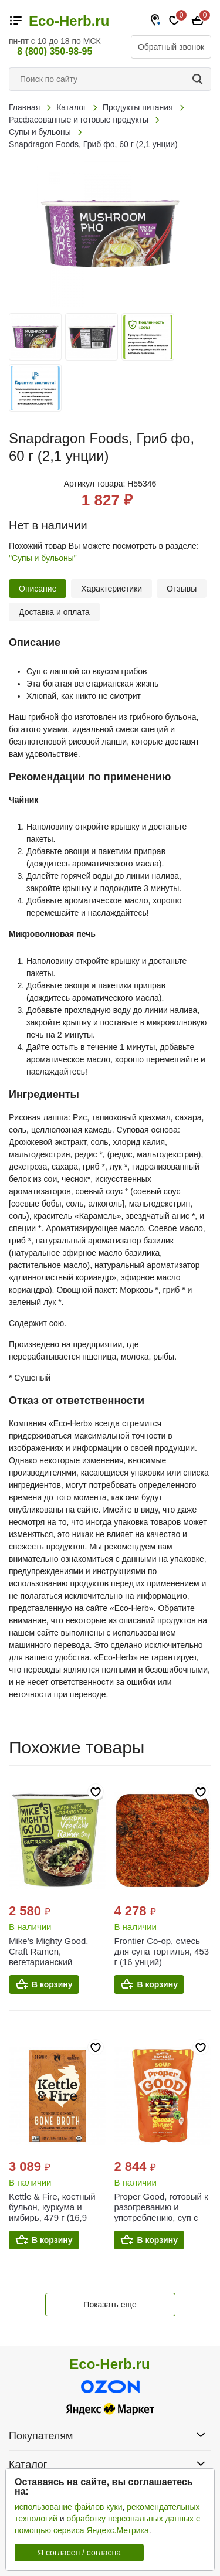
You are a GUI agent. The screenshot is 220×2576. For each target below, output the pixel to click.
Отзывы (182, 588)
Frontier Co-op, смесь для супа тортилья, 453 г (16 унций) (161, 1951)
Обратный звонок (171, 47)
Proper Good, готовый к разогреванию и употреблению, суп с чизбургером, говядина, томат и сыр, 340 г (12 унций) (161, 2222)
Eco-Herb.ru (69, 21)
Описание (37, 588)
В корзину (52, 1984)
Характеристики (111, 588)
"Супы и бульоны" (43, 558)
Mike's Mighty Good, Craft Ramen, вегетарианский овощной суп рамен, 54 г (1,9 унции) (56, 1962)
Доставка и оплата (54, 612)
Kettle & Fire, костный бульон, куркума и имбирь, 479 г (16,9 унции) (52, 2212)
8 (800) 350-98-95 (54, 51)
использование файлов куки (68, 2507)
